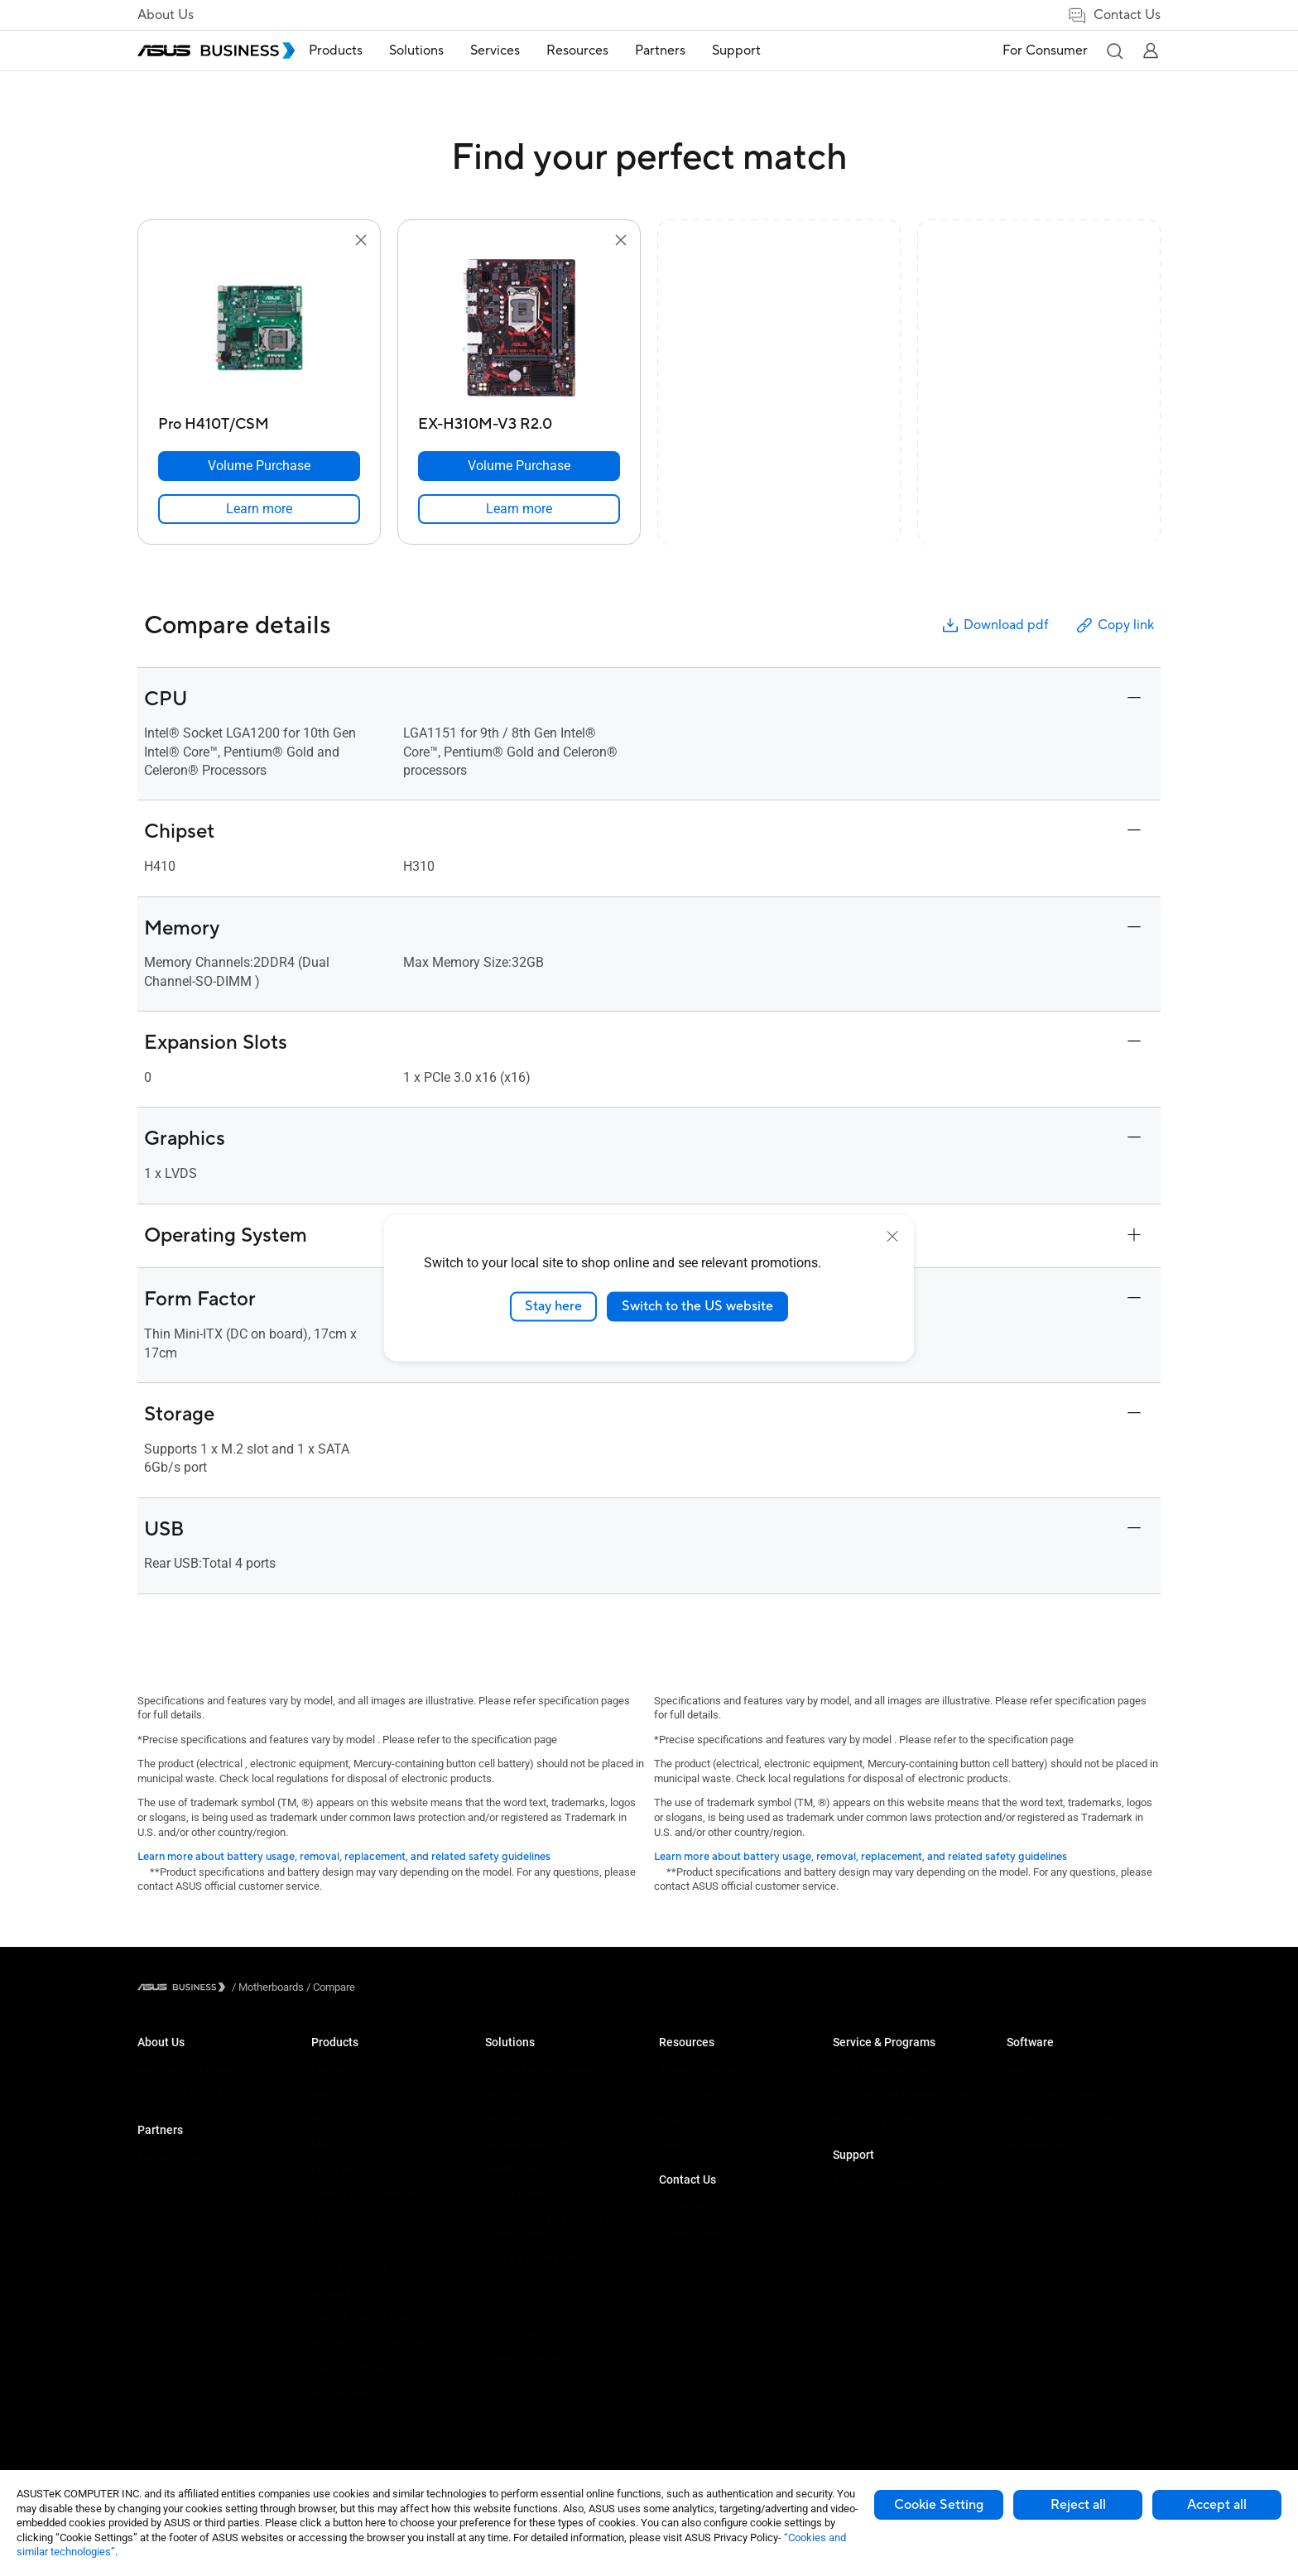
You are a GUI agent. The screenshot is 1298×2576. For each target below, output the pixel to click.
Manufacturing (519, 2194)
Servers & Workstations (366, 2194)
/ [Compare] (329, 1987)
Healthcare (510, 2169)
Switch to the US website (697, 1306)
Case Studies (690, 2094)
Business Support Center (891, 2182)
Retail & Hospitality (529, 2144)
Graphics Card (344, 2243)
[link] (259, 509)
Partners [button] (686, 50)
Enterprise (508, 2094)
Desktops (334, 2094)
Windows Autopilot (1050, 2144)
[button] (1114, 50)
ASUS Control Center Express (1074, 2119)
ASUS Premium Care (880, 2070)
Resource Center (698, 2070)
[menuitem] (361, 51)
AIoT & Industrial (350, 2268)
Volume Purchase (700, 2207)
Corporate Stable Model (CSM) (903, 2094)
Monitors (332, 2144)
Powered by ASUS (874, 2119)
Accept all (1217, 2505)
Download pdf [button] (994, 625)
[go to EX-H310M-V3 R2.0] (519, 329)
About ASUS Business (188, 2070)
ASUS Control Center (1054, 2094)
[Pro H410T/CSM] (259, 420)
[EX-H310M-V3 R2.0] (519, 420)
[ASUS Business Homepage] (216, 50)
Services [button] (521, 50)
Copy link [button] (1114, 625)
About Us (165, 15)
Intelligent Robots (352, 2368)
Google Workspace (529, 2358)
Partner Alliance (174, 2157)
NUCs (324, 2119)
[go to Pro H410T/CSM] (259, 329)
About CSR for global (185, 2094)
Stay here (553, 1306)
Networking (338, 2293)
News (672, 2144)
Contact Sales (691, 2232)
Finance (503, 2283)
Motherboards (344, 2219)
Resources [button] (603, 50)
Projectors (335, 2169)
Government (513, 2308)
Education (508, 2119)
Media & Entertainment (538, 2258)
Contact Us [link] (1114, 15)
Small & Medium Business (546, 2070)
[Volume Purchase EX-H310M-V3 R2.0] (519, 466)
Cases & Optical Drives (364, 2318)
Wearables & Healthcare (368, 2343)
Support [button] (762, 50)
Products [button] (361, 50)
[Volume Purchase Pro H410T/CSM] (259, 466)
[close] (892, 1236)
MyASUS (1027, 2070)
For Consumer (1045, 50)
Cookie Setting (938, 2505)
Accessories (340, 2392)
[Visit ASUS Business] (184, 1987)
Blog (669, 2119)
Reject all (1078, 2505)
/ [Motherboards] (268, 1987)
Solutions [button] (442, 50)
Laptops (330, 2070)
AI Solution (510, 2333)
